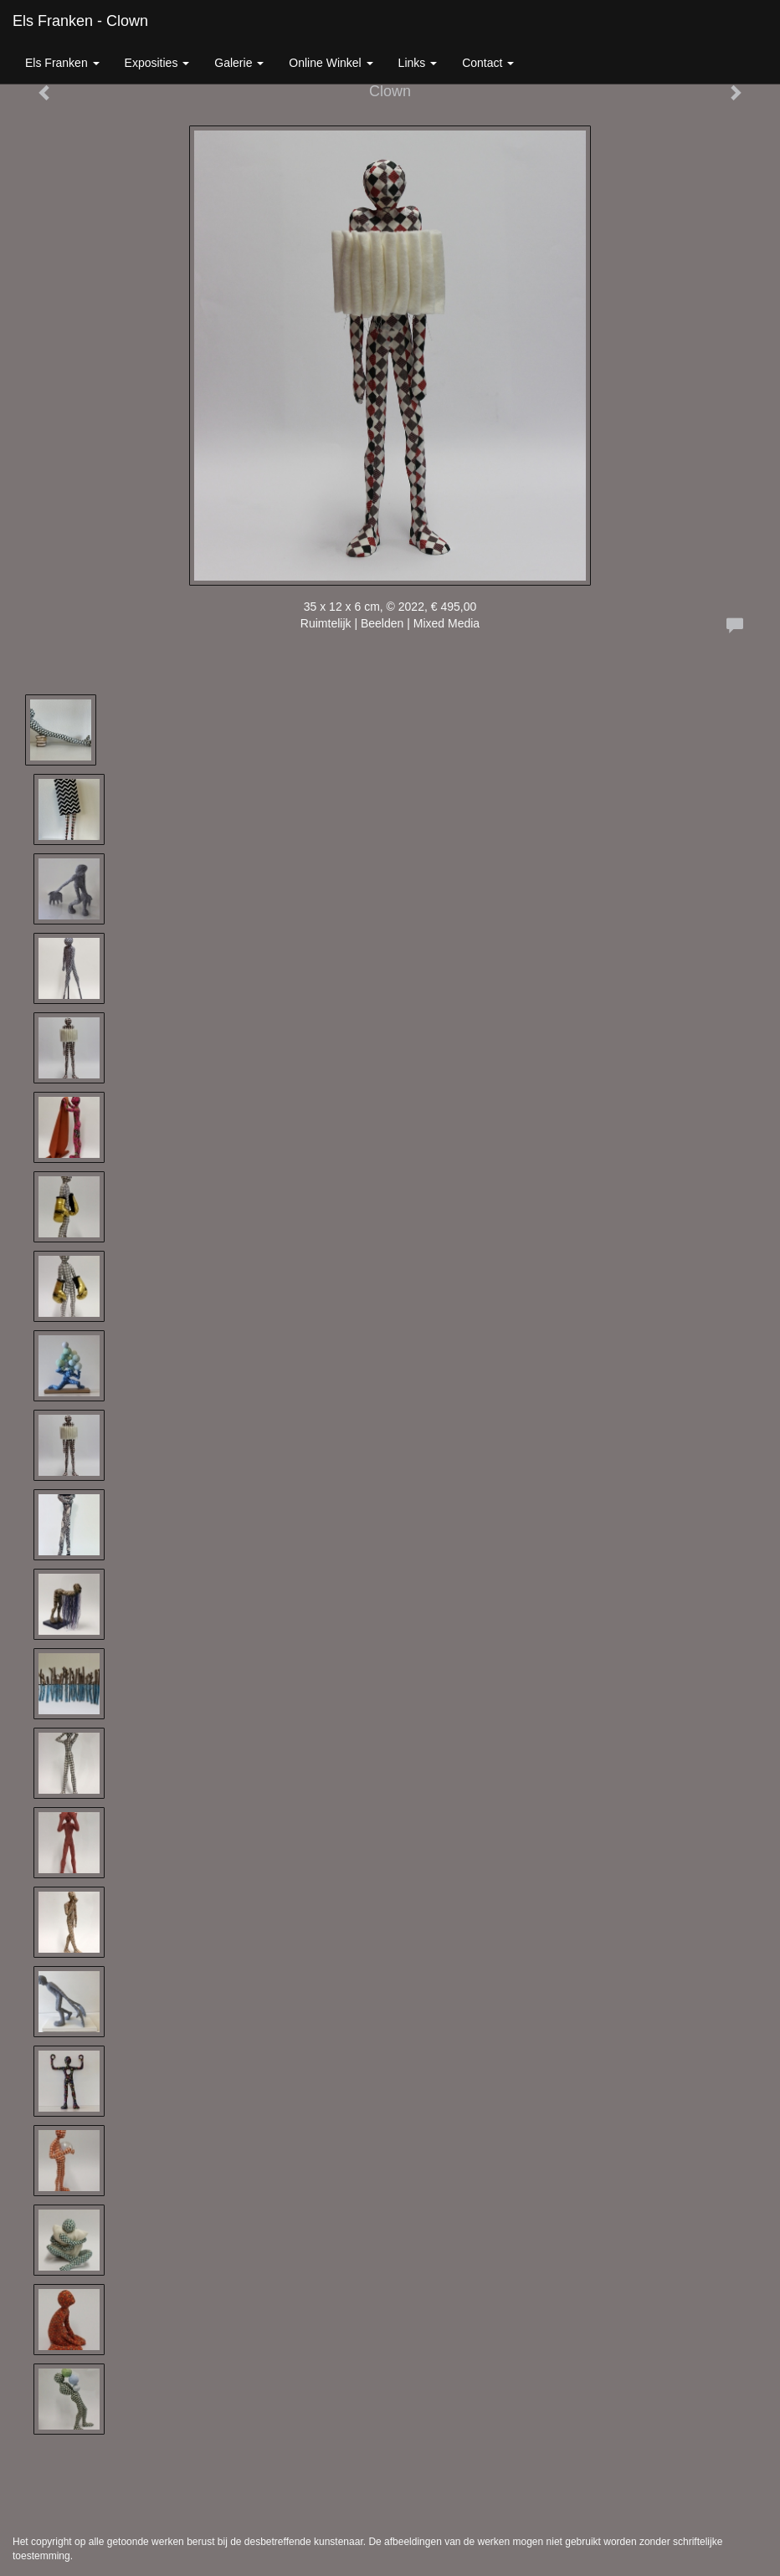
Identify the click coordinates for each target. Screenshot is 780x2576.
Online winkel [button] (330, 62)
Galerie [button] (239, 62)
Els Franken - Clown (80, 21)
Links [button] (418, 62)
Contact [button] (488, 62)
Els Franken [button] (62, 62)
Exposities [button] (157, 62)
